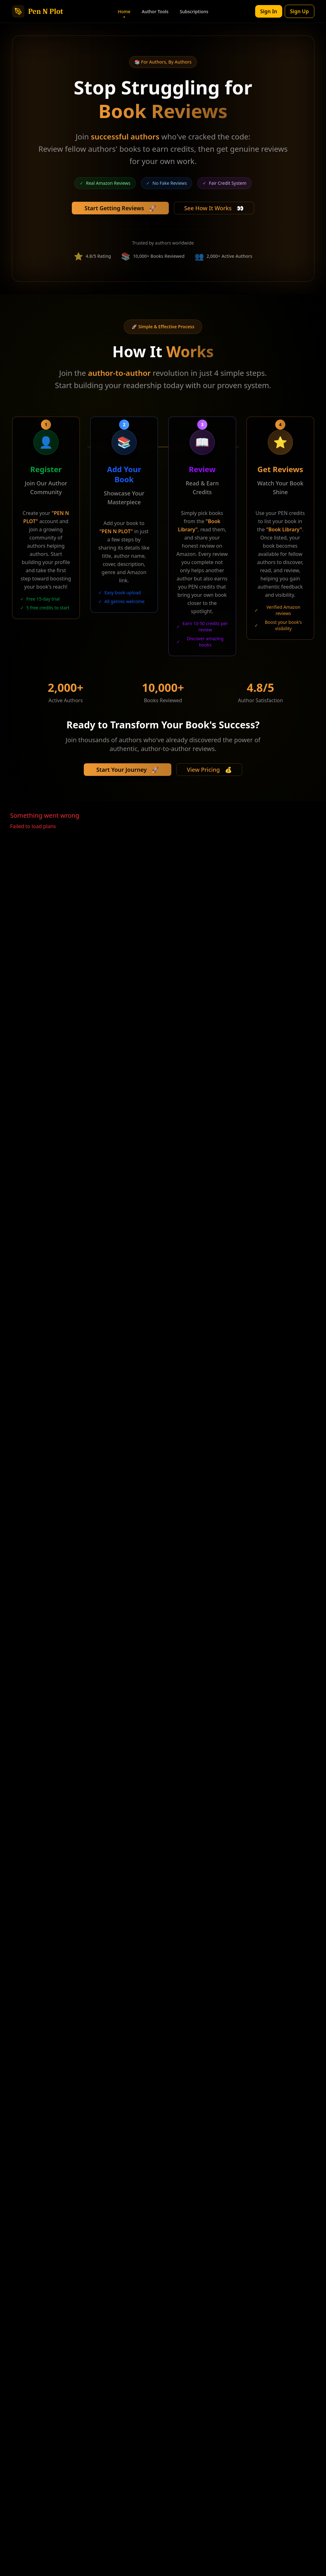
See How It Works (214, 208)
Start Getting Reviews (120, 208)
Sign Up (299, 11)
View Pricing (209, 769)
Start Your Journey (127, 769)
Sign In (268, 11)
